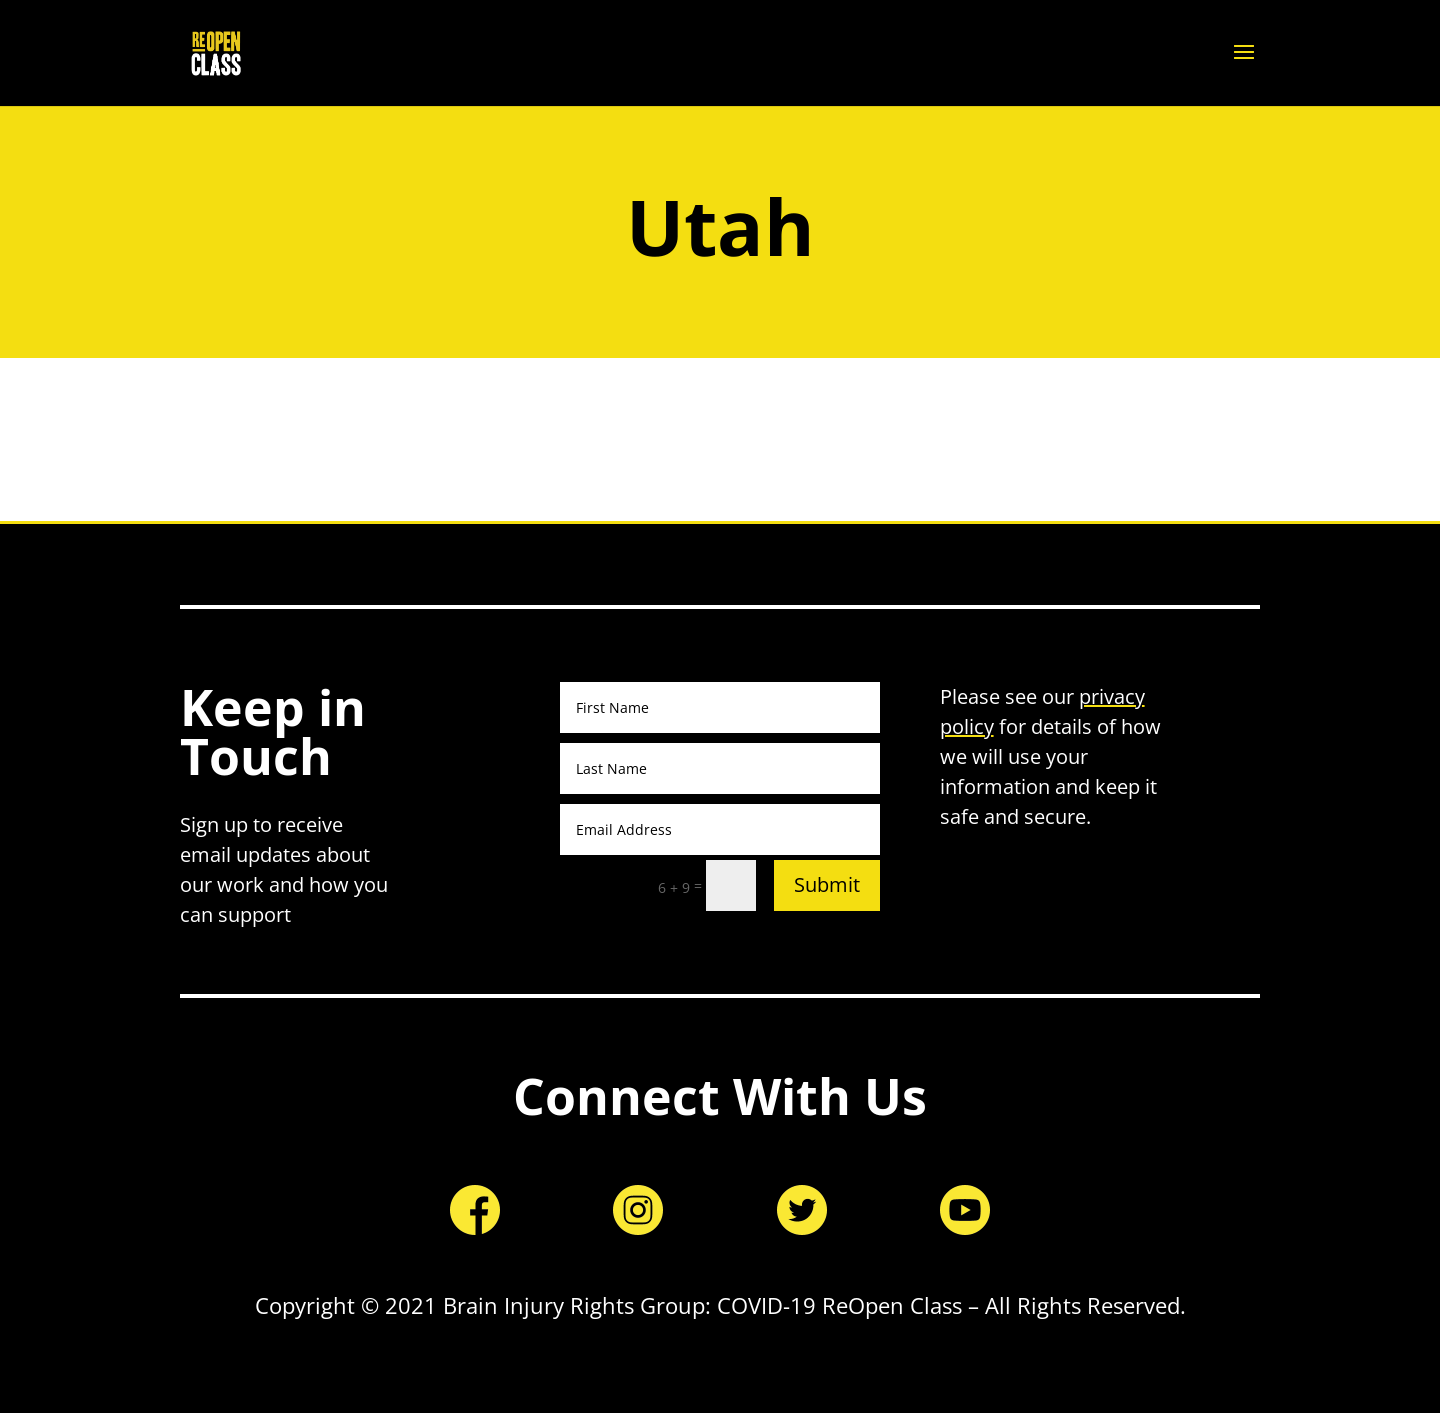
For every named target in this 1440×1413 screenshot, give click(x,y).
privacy (1112, 696)
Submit (827, 884)
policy (967, 726)
